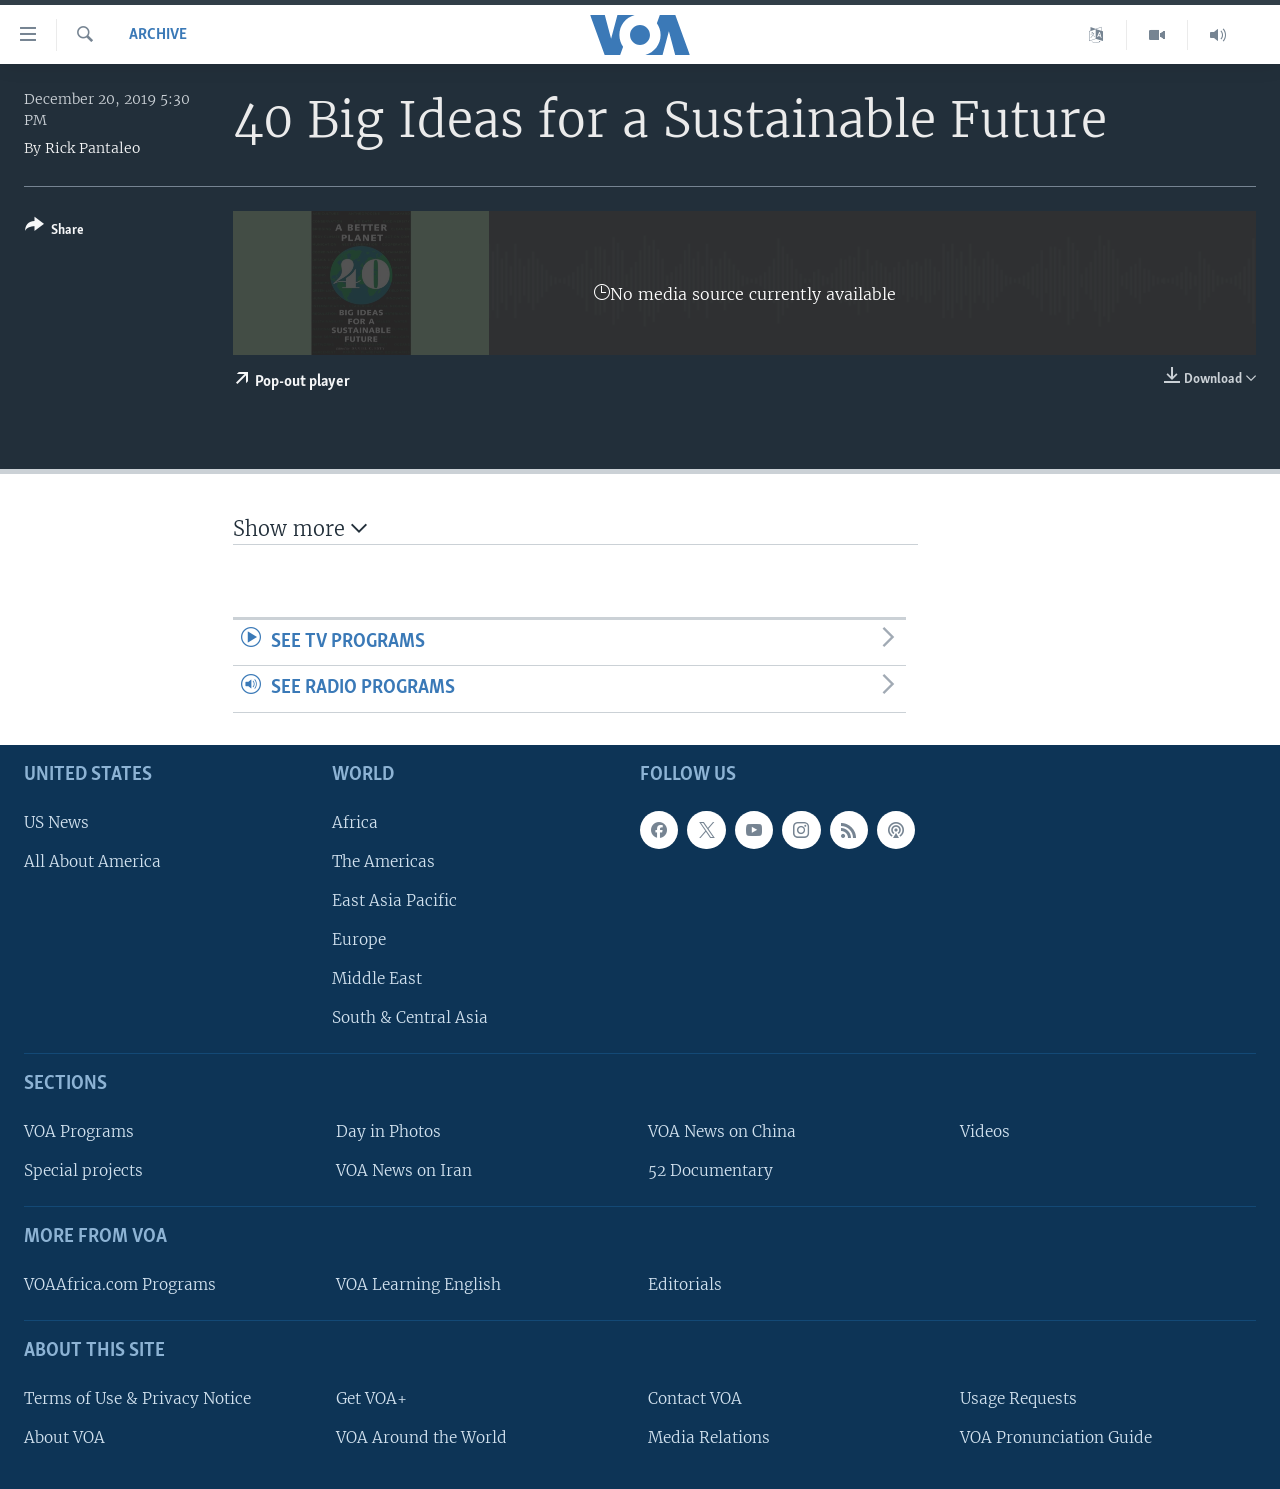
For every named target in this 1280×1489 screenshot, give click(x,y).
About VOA (64, 1437)
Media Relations (709, 1437)
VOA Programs (79, 1131)
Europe (359, 939)
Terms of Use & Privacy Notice (137, 1398)
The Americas (383, 861)
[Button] (54, 231)
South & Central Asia (410, 1017)
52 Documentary (710, 1170)
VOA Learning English (418, 1284)
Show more (300, 528)
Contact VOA (695, 1398)
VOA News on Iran (404, 1170)
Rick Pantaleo (92, 148)
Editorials (685, 1284)
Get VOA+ (371, 1398)
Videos (985, 1131)
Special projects (83, 1170)
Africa (355, 822)
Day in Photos (388, 1131)
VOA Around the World (421, 1437)
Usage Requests (1018, 1398)
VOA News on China (722, 1131)
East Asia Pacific (394, 900)
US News (56, 822)
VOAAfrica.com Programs (120, 1284)
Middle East (377, 978)
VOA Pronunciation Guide (1056, 1437)
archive (158, 35)
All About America (92, 861)
